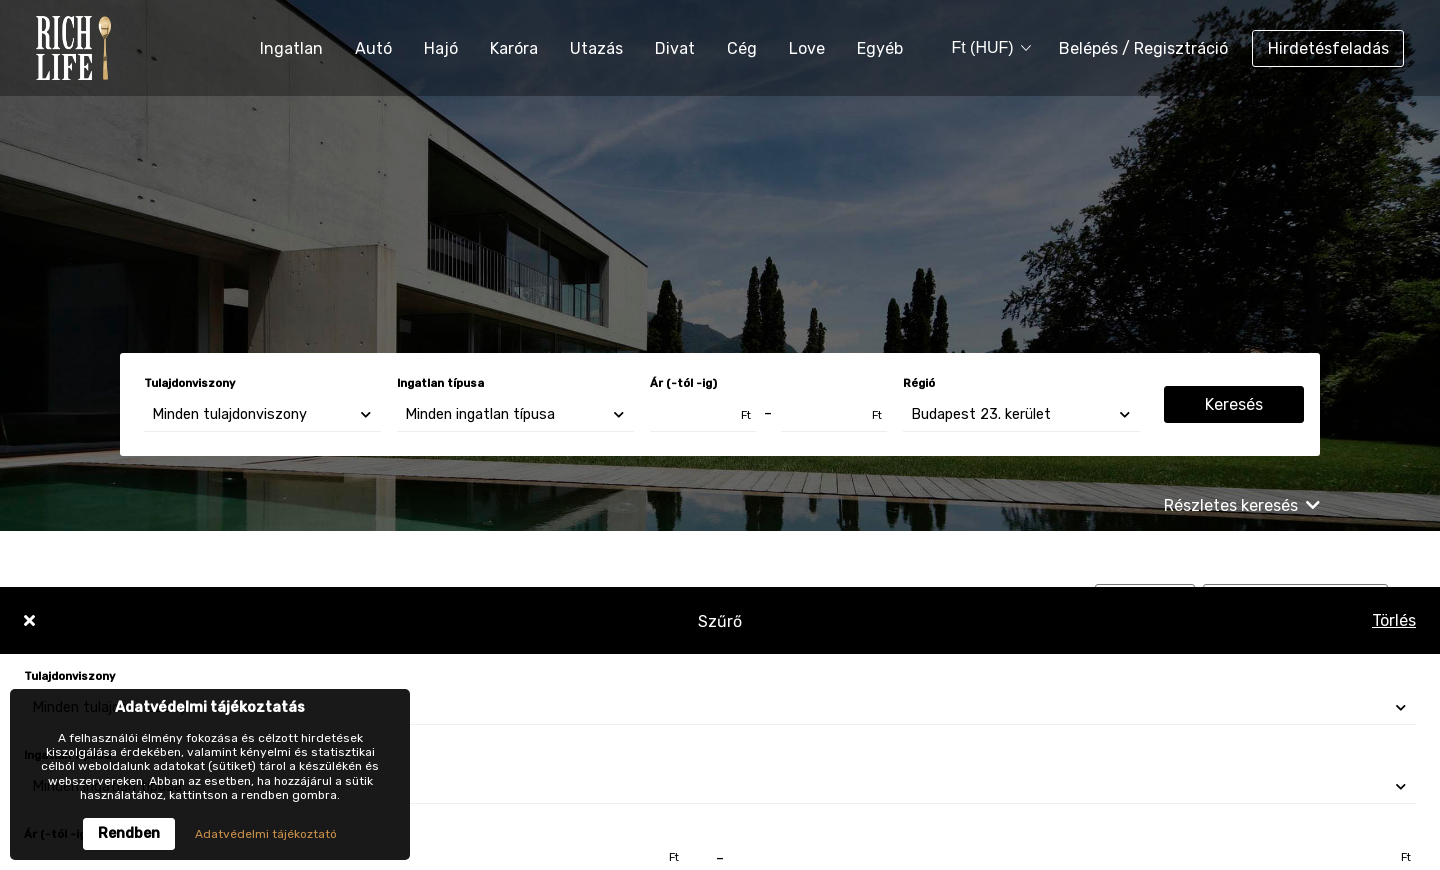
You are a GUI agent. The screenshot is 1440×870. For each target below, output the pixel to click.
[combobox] (984, 48)
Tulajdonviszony (189, 383)
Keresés (1234, 404)
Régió (919, 383)
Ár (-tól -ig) (683, 383)
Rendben (129, 833)
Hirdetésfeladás (1328, 48)
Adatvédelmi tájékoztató (266, 834)
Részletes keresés (1242, 505)
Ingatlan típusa (440, 383)
